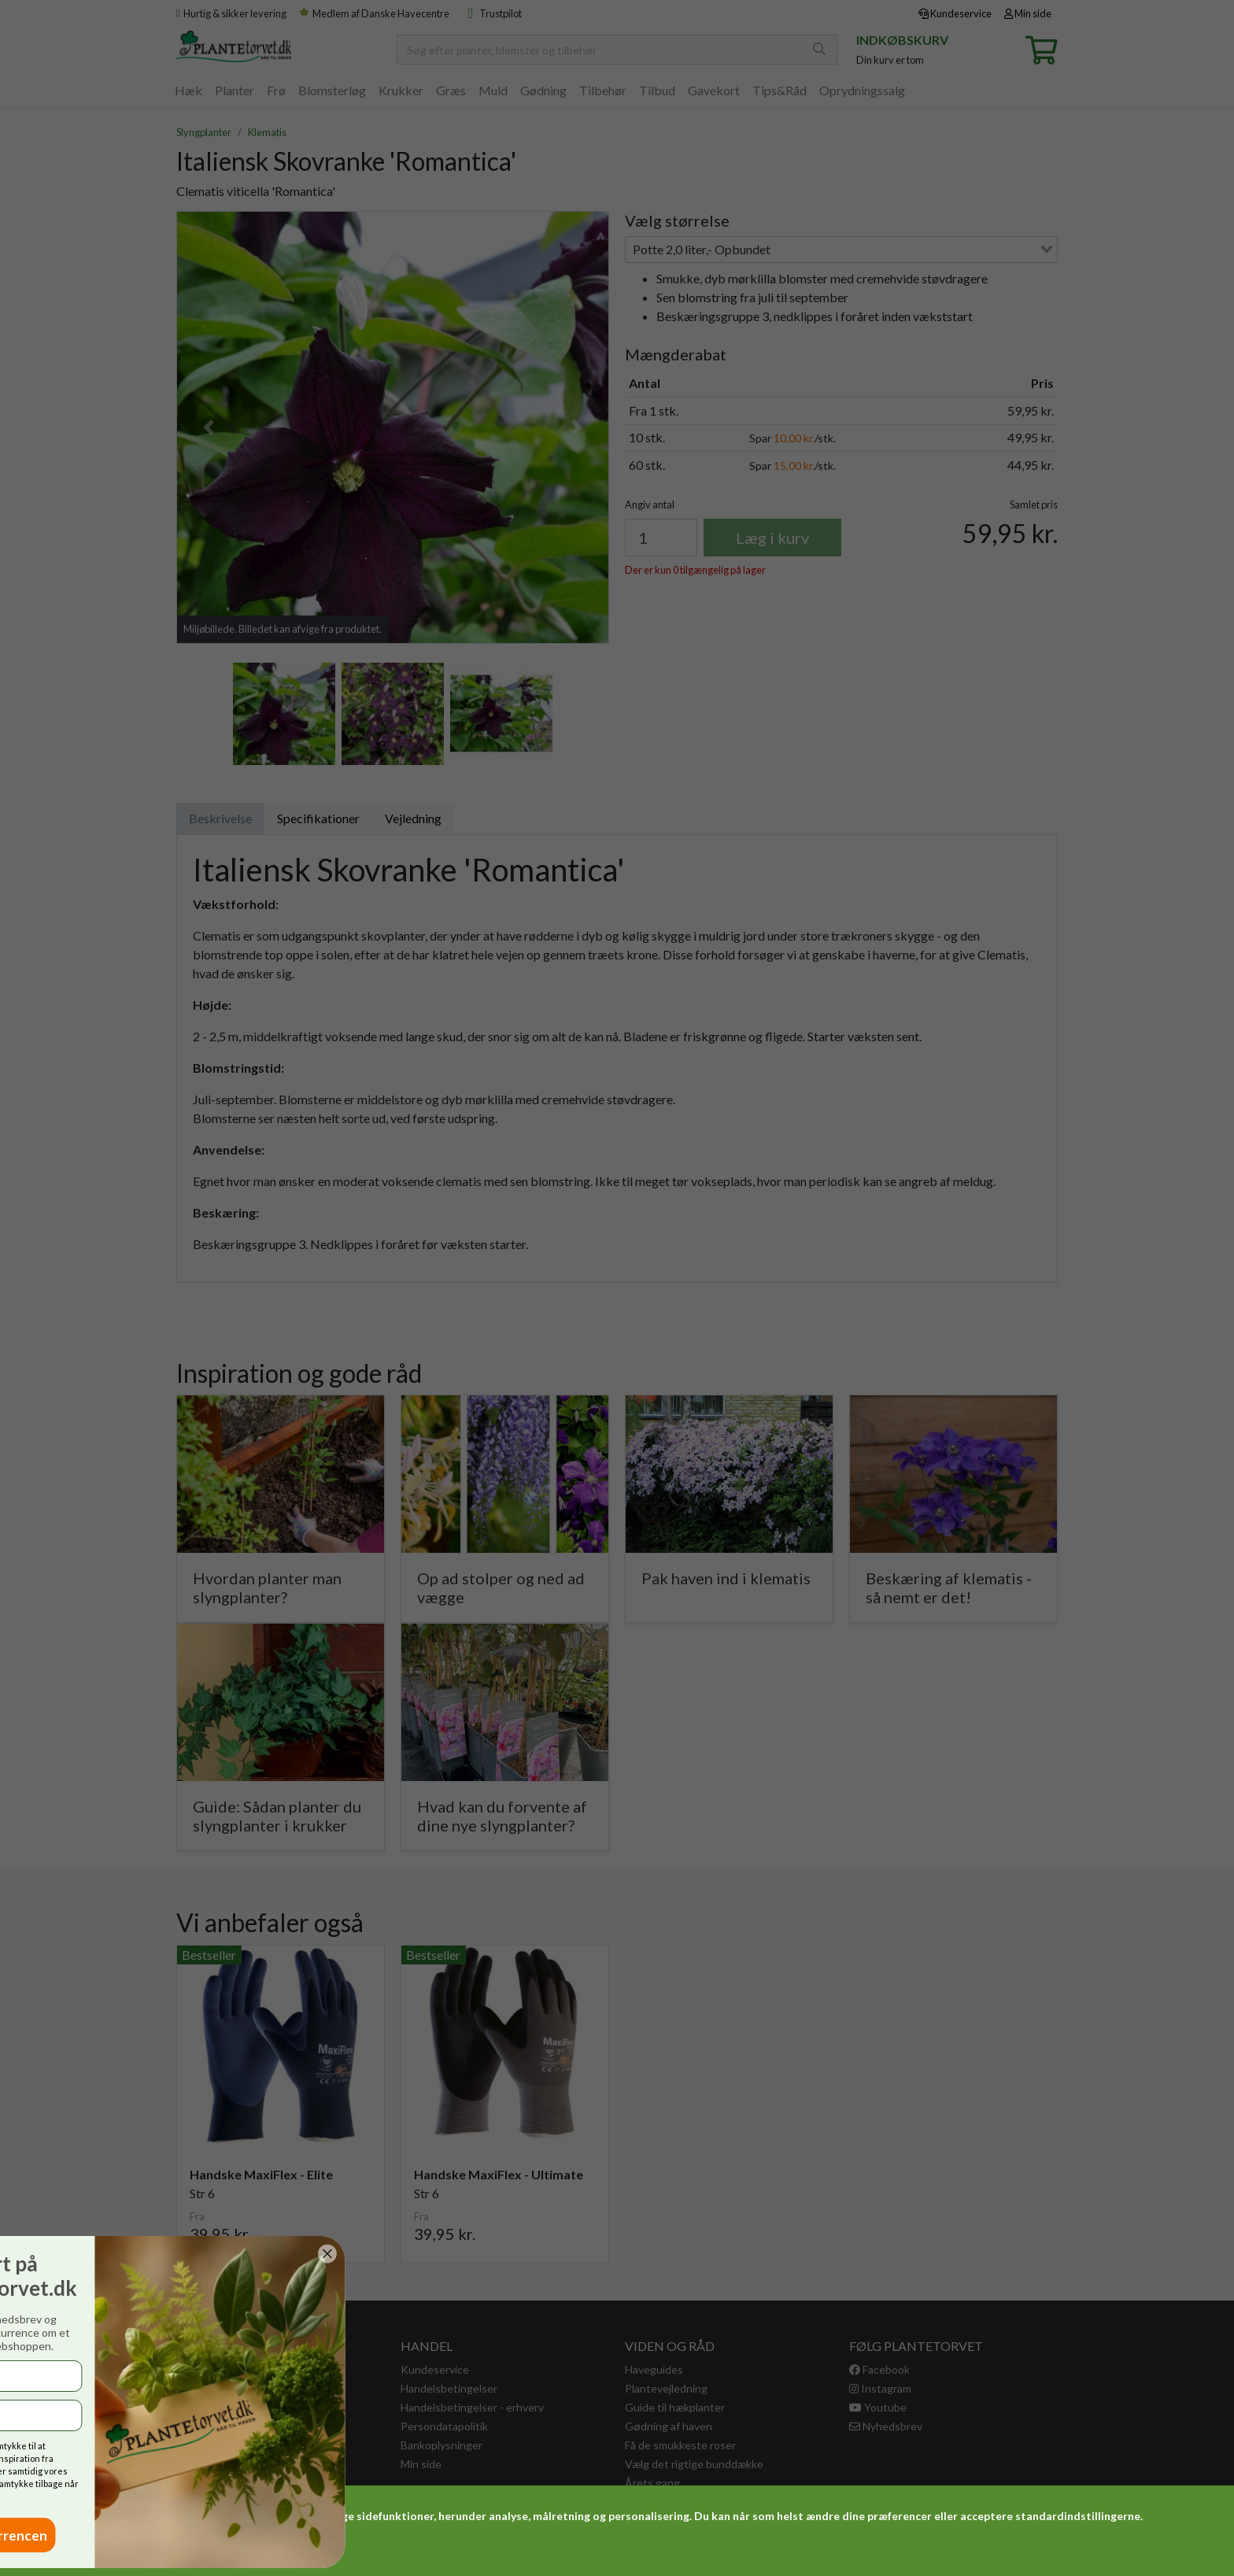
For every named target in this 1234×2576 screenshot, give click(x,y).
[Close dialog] (53, 2254)
